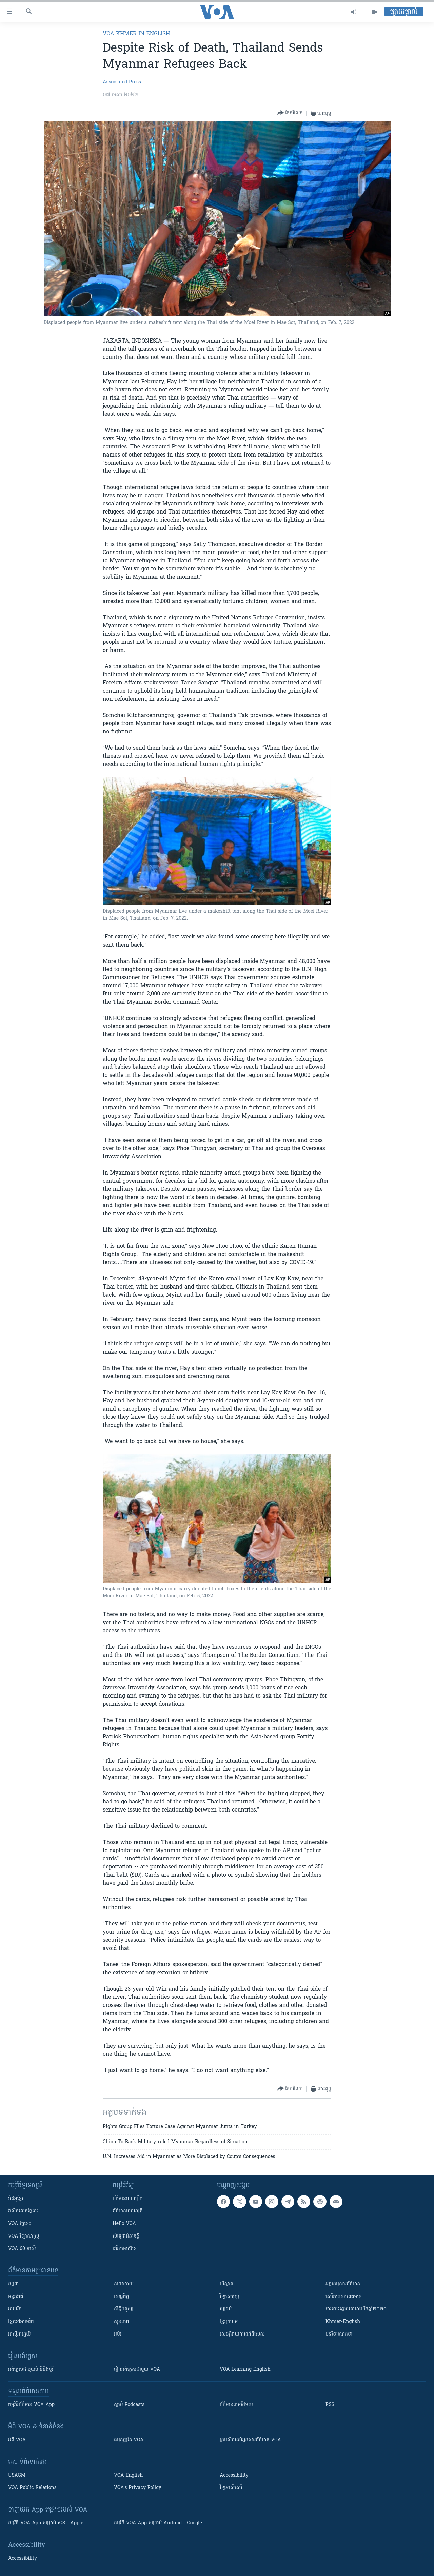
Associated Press (122, 82)
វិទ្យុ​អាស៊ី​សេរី (231, 2488)
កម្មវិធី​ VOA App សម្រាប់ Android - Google (158, 2523)
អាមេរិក (15, 2309)
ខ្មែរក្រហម (229, 2321)
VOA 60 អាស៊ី (22, 2248)
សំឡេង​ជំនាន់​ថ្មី (126, 2236)
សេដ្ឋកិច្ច (121, 2296)
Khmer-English (343, 2321)
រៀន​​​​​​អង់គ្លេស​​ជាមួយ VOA (137, 2369)
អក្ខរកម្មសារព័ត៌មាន (343, 2284)
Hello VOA (124, 2223)
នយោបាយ (124, 2284)
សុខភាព (121, 2321)
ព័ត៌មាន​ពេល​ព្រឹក (128, 2198)
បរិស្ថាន (226, 2284)
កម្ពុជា (13, 2284)
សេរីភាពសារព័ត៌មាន (344, 2296)
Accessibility (234, 2475)
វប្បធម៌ (226, 2309)
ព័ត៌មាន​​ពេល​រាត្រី (128, 2211)
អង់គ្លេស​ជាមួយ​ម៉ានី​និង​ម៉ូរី (30, 2369)
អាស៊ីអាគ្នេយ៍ (19, 2334)
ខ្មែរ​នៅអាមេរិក (21, 2321)
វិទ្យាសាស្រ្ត (229, 2296)
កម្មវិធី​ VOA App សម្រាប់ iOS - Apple (45, 2523)
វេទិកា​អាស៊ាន (125, 2248)
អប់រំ (117, 2334)
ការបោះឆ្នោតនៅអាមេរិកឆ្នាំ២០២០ (356, 2309)
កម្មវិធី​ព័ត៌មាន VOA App (31, 2404)
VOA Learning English (245, 2369)
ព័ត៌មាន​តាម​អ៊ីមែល (236, 2404)
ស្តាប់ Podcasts (129, 2404)
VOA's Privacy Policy (137, 2488)
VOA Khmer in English (136, 34)
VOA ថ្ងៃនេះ (19, 2223)
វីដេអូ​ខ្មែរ (15, 2198)
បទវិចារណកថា (339, 2334)
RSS (330, 2404)
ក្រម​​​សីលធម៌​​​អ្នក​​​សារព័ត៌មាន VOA (250, 2440)
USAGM (16, 2475)
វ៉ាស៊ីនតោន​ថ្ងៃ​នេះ (23, 2211)
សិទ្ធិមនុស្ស (124, 2309)
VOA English (128, 2475)
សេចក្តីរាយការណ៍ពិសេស (242, 2334)
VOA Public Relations (32, 2488)
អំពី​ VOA (17, 2440)
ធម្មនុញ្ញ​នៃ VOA (129, 2440)
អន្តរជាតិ (15, 2296)
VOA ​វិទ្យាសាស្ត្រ (23, 2236)
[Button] (290, 113)
